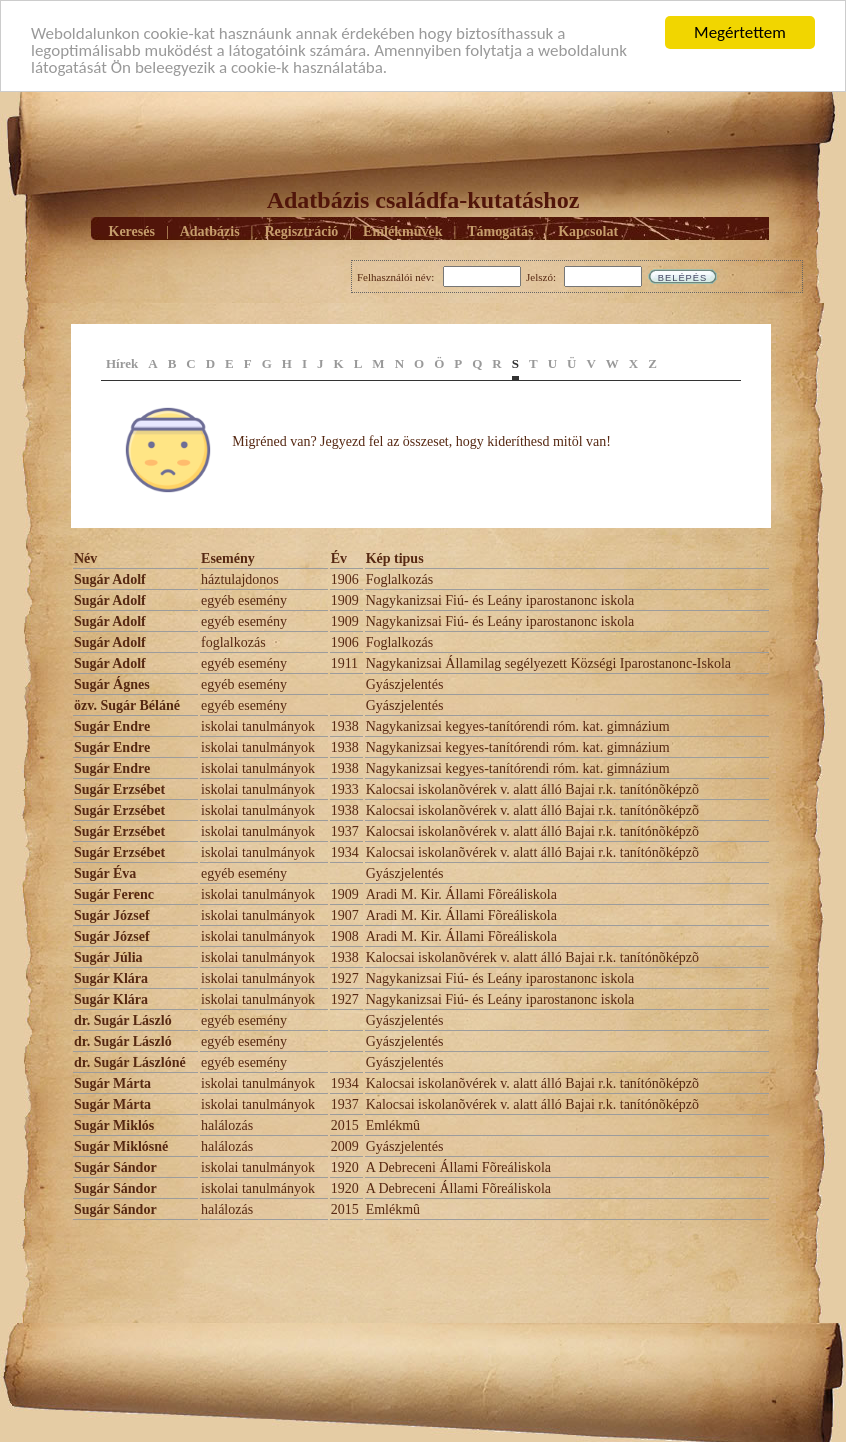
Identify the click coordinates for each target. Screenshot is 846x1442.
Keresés (132, 231)
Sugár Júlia (108, 957)
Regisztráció (301, 231)
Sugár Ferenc (114, 894)
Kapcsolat (588, 231)
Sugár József (112, 915)
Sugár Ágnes (112, 684)
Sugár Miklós (114, 1125)
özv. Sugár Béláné (127, 705)
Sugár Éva (105, 873)
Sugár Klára (111, 978)
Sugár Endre (112, 726)
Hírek (122, 363)
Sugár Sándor (115, 1167)
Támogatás (500, 231)
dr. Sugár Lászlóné (130, 1062)
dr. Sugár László (123, 1020)
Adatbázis (210, 231)
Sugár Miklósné (121, 1146)
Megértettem (740, 32)
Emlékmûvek (402, 231)
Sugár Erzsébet (119, 789)
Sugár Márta (112, 1083)
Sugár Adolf (110, 579)
